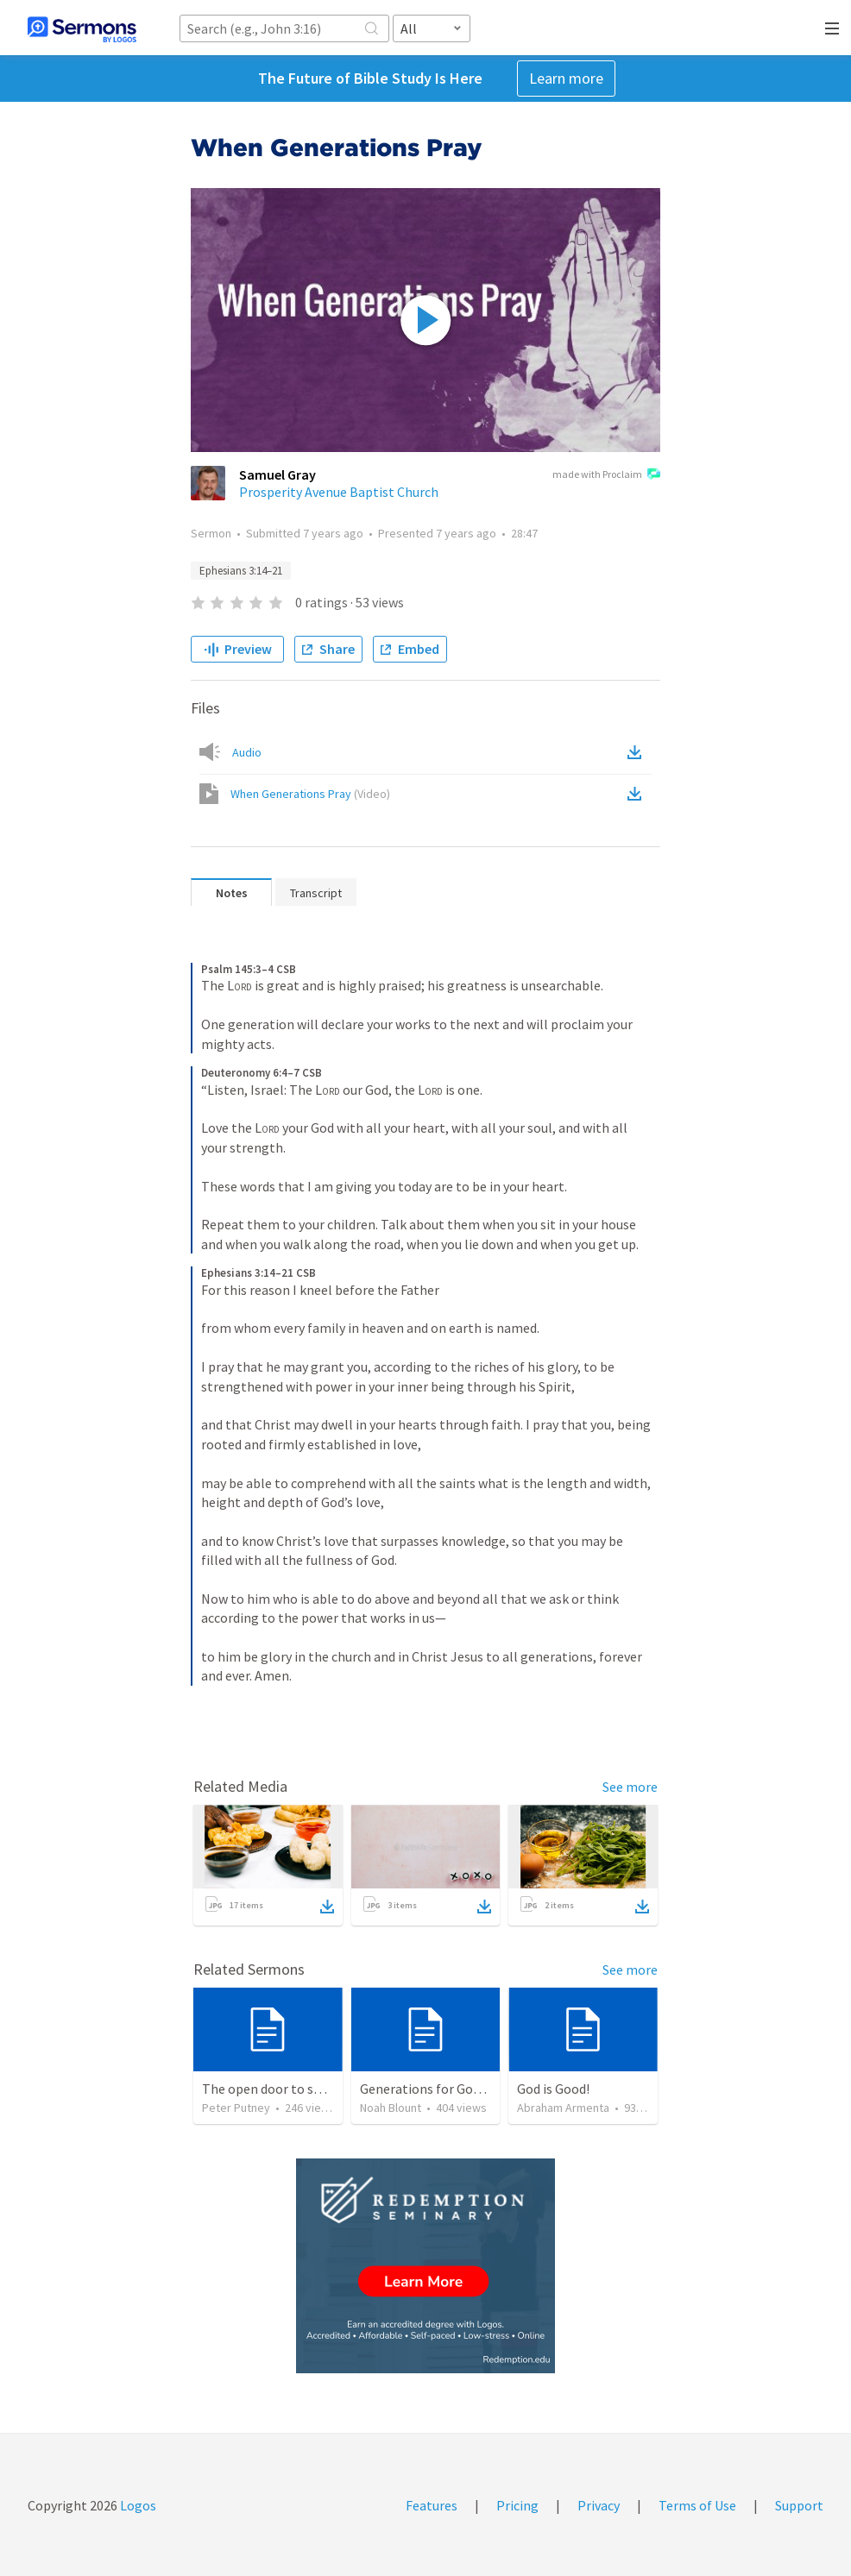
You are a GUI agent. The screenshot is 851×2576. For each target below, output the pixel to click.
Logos (136, 2505)
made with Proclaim (606, 475)
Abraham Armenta (563, 2107)
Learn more (566, 78)
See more (630, 1786)
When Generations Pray (310, 793)
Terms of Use (697, 2505)
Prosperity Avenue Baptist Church (338, 491)
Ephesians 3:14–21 (240, 570)
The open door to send (268, 2088)
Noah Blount (390, 2107)
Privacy (598, 2505)
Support (799, 2505)
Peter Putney (236, 2107)
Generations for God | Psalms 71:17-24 (472, 2088)
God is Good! (553, 2088)
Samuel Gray (277, 474)
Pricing (517, 2505)
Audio (247, 752)
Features (431, 2505)
